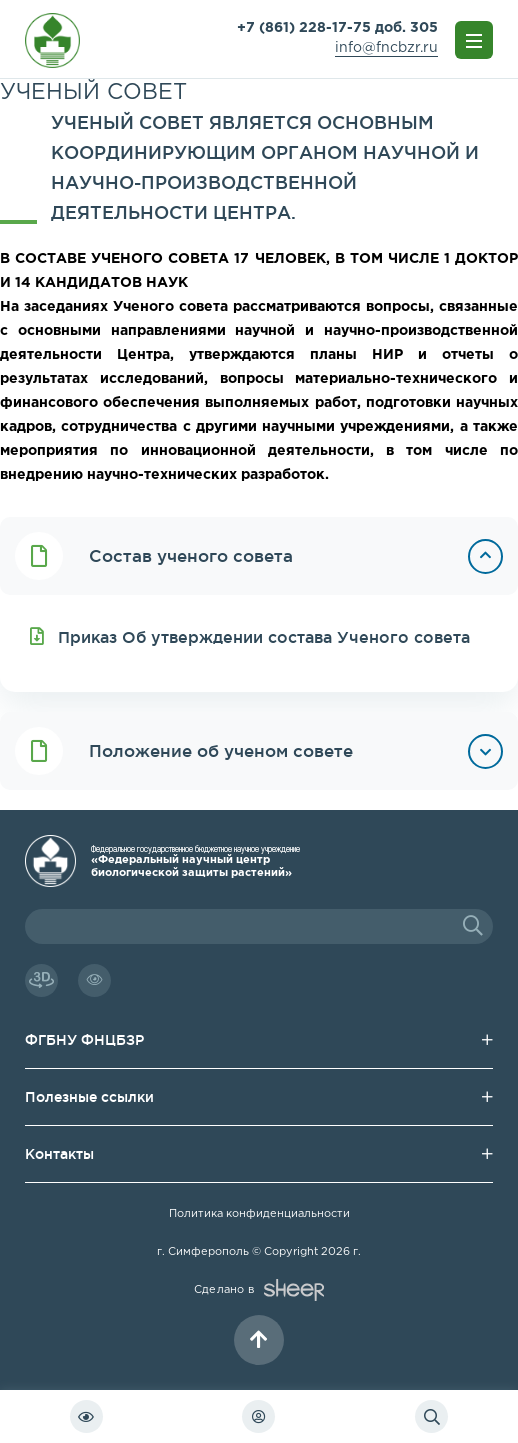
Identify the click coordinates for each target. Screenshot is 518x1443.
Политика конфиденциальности (259, 1214)
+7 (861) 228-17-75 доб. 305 (337, 28)
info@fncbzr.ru (386, 48)
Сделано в (259, 1290)
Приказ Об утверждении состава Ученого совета (250, 636)
